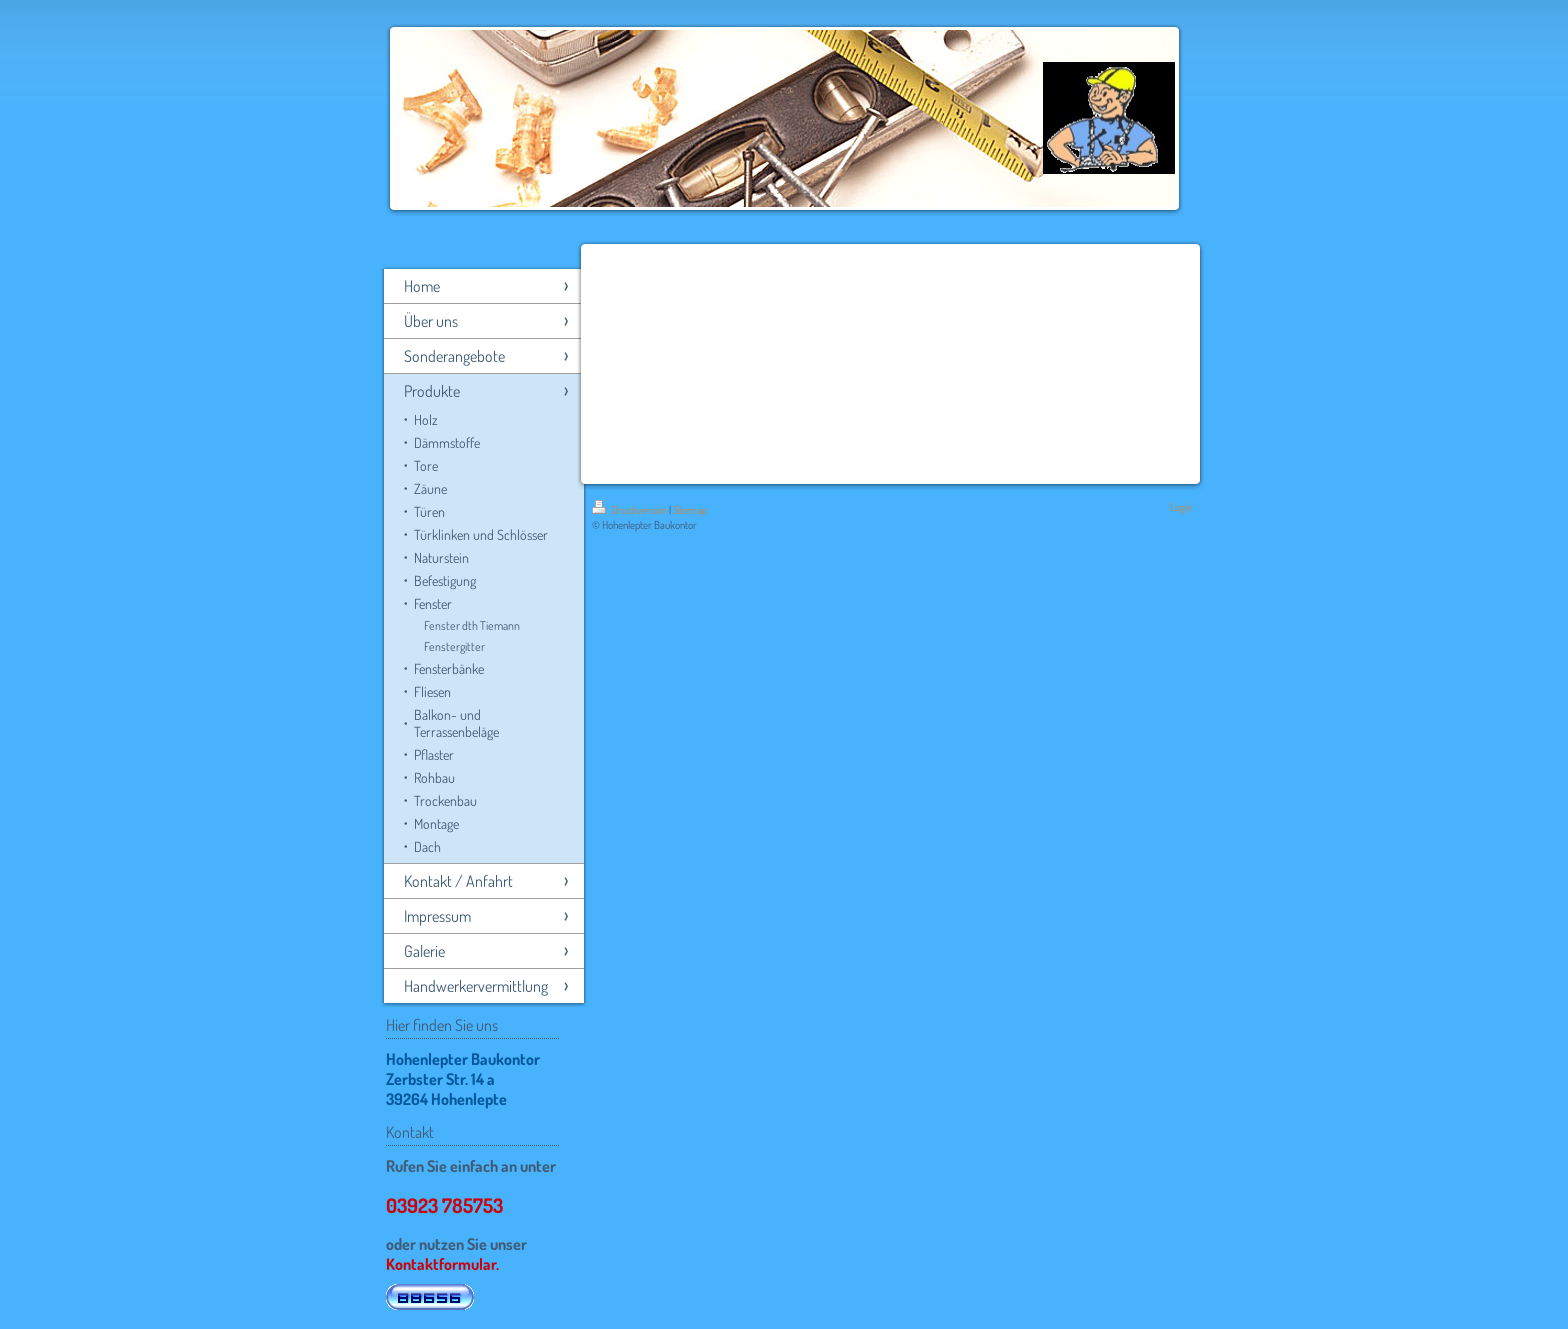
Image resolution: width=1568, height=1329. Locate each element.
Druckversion (630, 510)
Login (1181, 507)
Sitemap (690, 510)
